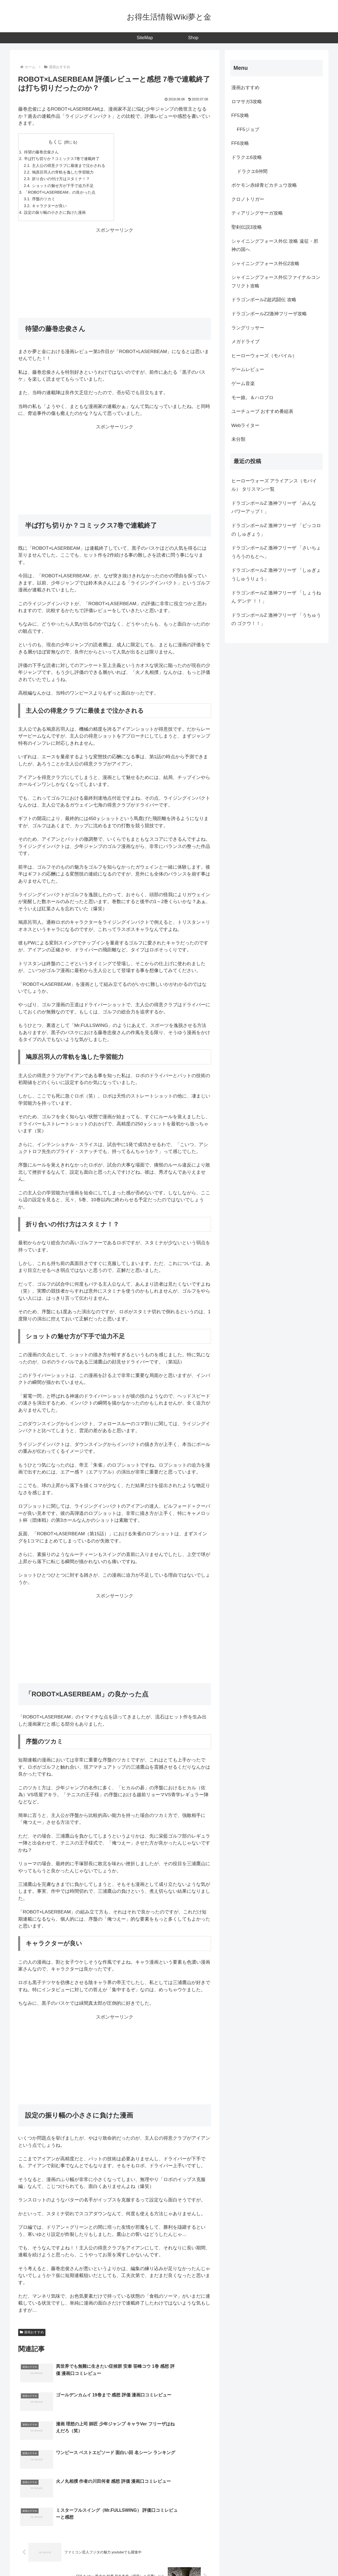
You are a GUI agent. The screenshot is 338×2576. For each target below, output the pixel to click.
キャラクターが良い (51, 209)
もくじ (58, 142)
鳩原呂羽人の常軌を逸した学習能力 (66, 173)
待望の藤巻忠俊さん (42, 152)
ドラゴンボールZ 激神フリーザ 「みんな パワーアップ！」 (274, 507)
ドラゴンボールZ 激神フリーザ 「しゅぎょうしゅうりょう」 (276, 574)
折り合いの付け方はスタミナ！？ (64, 180)
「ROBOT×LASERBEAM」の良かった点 (62, 195)
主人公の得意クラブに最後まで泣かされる (72, 166)
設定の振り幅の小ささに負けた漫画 (57, 216)
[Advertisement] (114, 277)
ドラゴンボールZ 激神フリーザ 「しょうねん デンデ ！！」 (276, 597)
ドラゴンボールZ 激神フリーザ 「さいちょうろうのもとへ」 (276, 552)
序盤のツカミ (45, 202)
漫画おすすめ (32, 2337)
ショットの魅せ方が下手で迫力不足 (66, 188)
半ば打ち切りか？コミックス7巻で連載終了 (64, 159)
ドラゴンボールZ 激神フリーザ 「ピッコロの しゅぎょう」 (276, 530)
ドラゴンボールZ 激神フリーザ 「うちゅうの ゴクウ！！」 (276, 619)
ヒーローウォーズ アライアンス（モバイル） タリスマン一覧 (274, 485)
